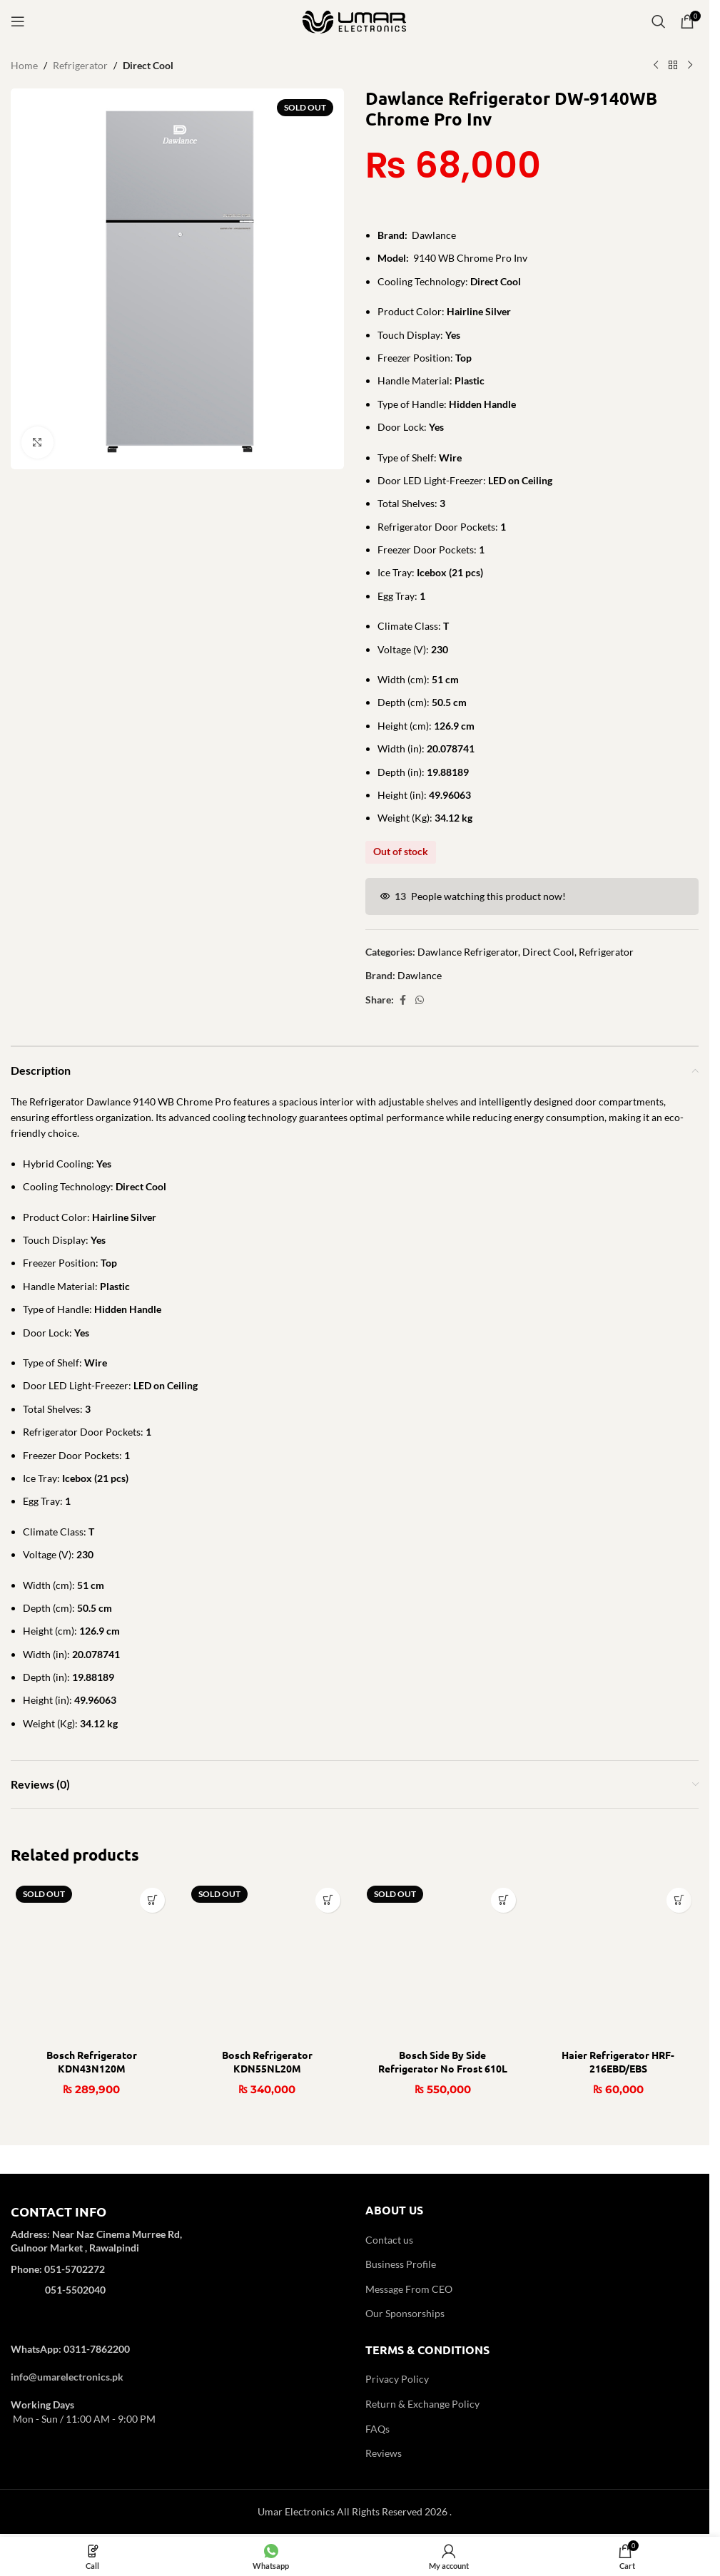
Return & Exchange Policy (422, 2404)
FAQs (377, 2429)
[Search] (658, 21)
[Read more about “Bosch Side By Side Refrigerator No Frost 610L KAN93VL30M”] (503, 1900)
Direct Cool (148, 65)
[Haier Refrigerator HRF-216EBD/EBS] (618, 1961)
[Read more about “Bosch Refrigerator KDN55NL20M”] (327, 1900)
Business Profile (400, 2264)
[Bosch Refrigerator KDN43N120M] (91, 1961)
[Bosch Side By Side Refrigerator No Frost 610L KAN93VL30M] (442, 1961)
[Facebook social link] (402, 1000)
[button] (678, 1900)
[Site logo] (354, 20)
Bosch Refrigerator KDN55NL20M (267, 2061)
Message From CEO (408, 2289)
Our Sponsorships (405, 2313)
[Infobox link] (177, 2260)
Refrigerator (80, 65)
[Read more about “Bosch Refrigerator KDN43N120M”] (152, 1900)
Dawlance (419, 975)
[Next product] (690, 65)
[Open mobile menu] (18, 21)
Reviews (383, 2453)
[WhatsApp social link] (419, 1000)
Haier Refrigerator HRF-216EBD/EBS (618, 2061)
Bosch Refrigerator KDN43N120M (91, 2061)
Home (24, 65)
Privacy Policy (397, 2379)
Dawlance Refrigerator (467, 952)
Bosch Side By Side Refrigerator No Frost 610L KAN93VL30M (442, 2068)
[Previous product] (655, 65)
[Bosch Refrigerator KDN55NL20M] (267, 1961)
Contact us (389, 2240)
